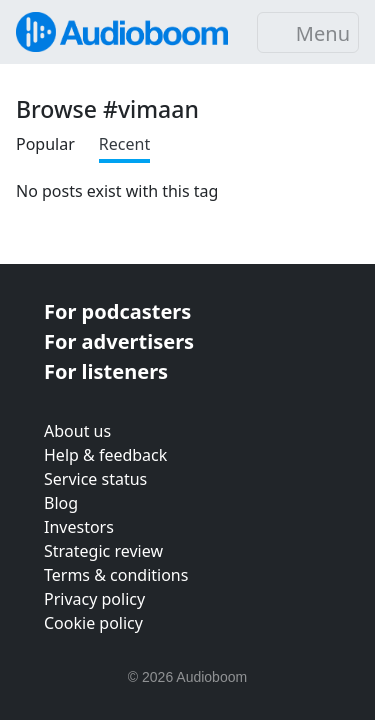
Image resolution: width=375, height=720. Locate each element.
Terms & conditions (116, 575)
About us (77, 431)
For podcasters (117, 311)
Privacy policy (94, 599)
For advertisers (119, 341)
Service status (95, 479)
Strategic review (103, 551)
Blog (61, 503)
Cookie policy (93, 623)
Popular (45, 144)
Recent (124, 144)
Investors (79, 527)
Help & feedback (105, 455)
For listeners (106, 371)
